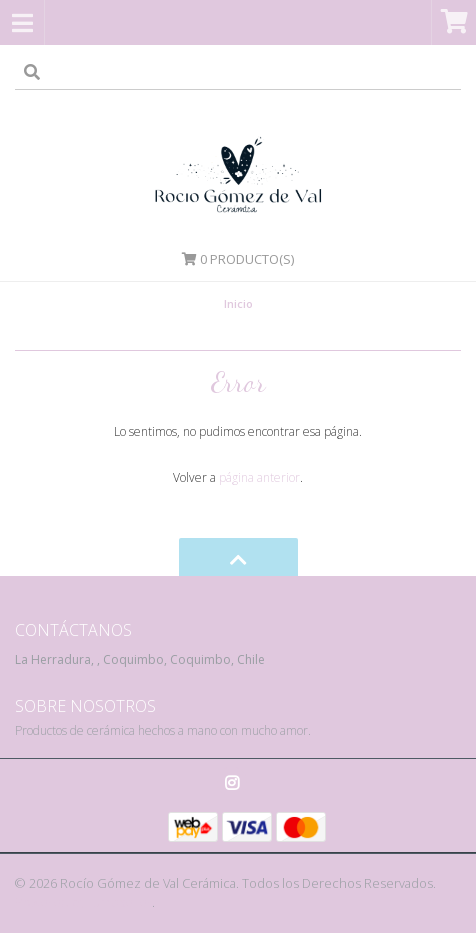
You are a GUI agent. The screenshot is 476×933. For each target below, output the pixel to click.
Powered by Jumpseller (83, 902)
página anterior (259, 477)
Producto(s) (238, 259)
